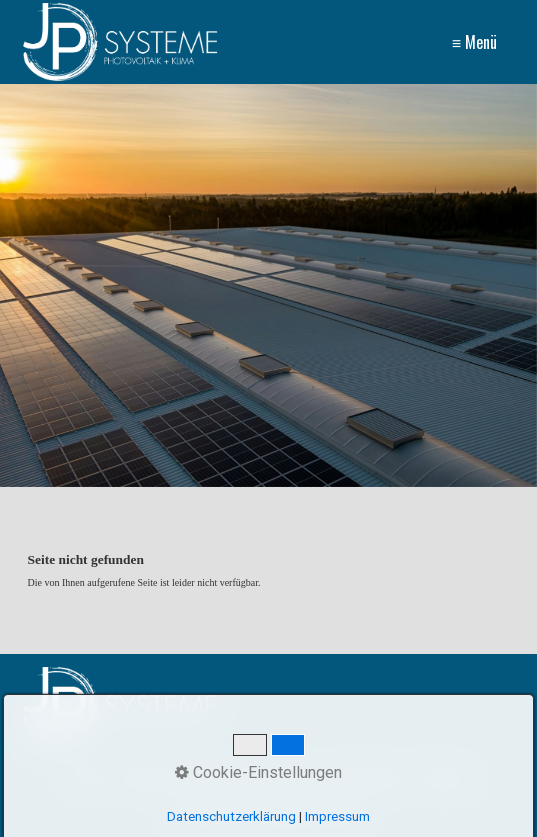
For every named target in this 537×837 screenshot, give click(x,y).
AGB (201, 778)
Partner (445, 778)
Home (88, 778)
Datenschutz (272, 778)
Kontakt (147, 778)
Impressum (368, 778)
